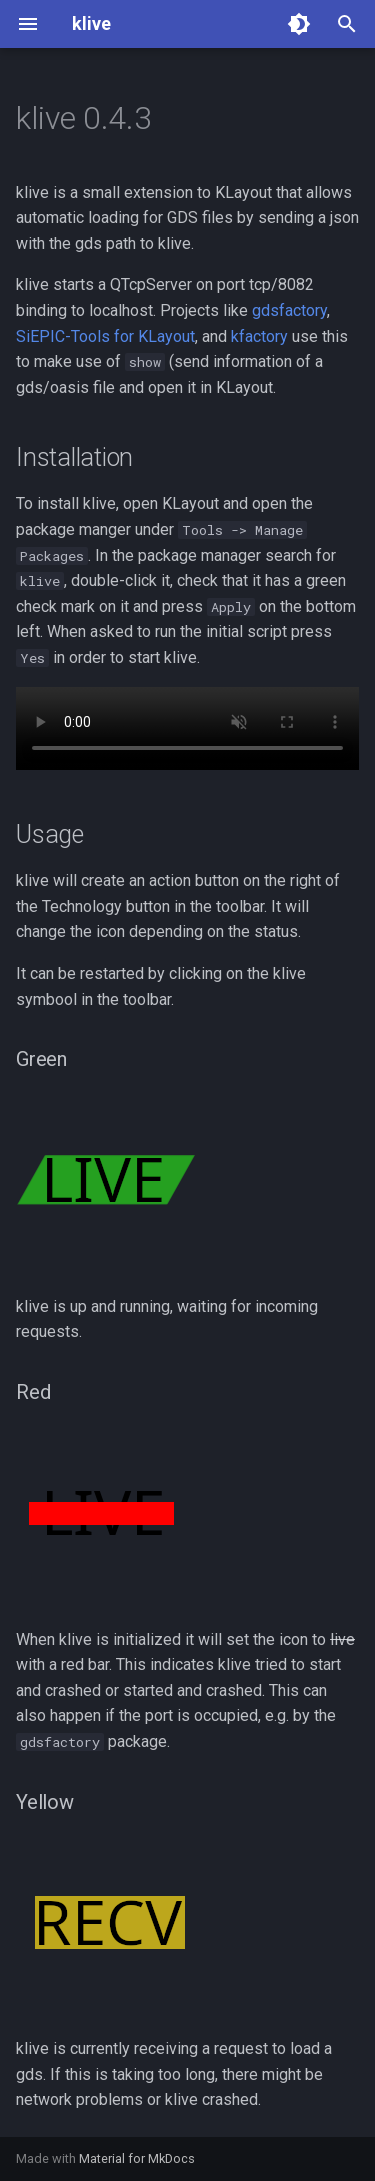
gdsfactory (289, 310)
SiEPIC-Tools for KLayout (105, 336)
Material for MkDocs (137, 2158)
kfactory (259, 336)
